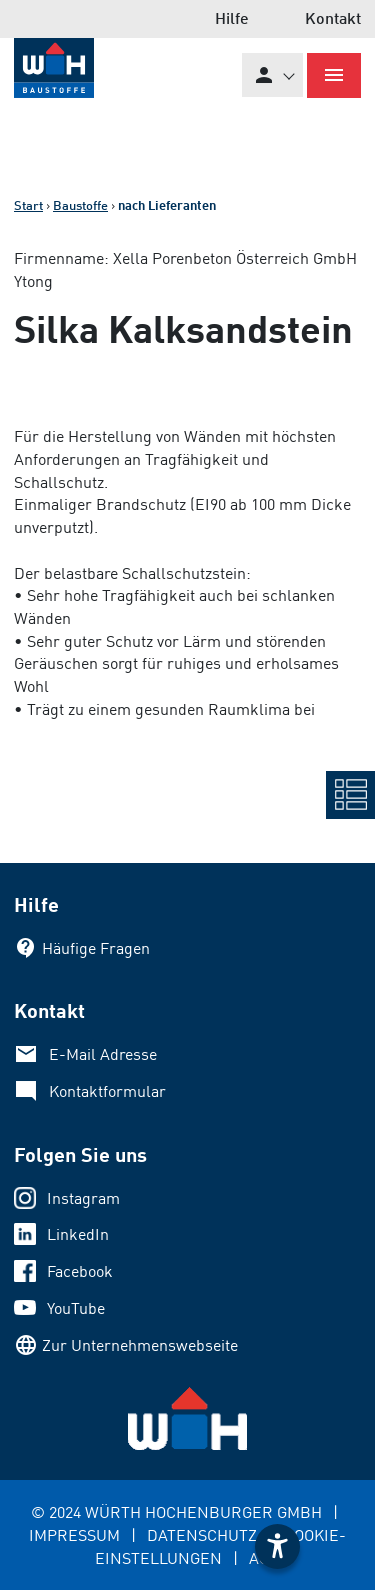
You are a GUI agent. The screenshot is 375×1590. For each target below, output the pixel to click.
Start (28, 205)
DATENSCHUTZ (202, 1535)
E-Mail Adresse (103, 1054)
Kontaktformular (107, 1091)
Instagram (83, 1198)
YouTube (76, 1308)
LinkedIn (78, 1234)
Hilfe (232, 17)
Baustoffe (80, 205)
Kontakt (333, 17)
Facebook (80, 1271)
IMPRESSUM (74, 1535)
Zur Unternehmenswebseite (140, 1345)
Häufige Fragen (96, 948)
